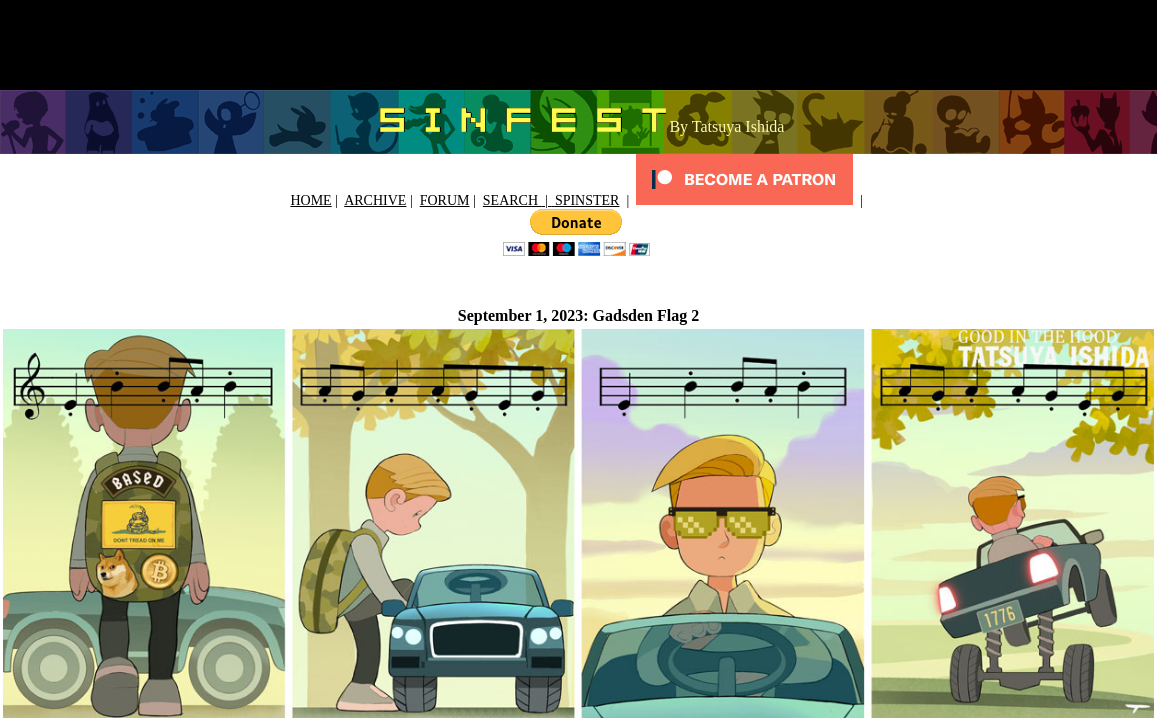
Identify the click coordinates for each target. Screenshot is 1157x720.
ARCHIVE (375, 200)
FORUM (445, 200)
